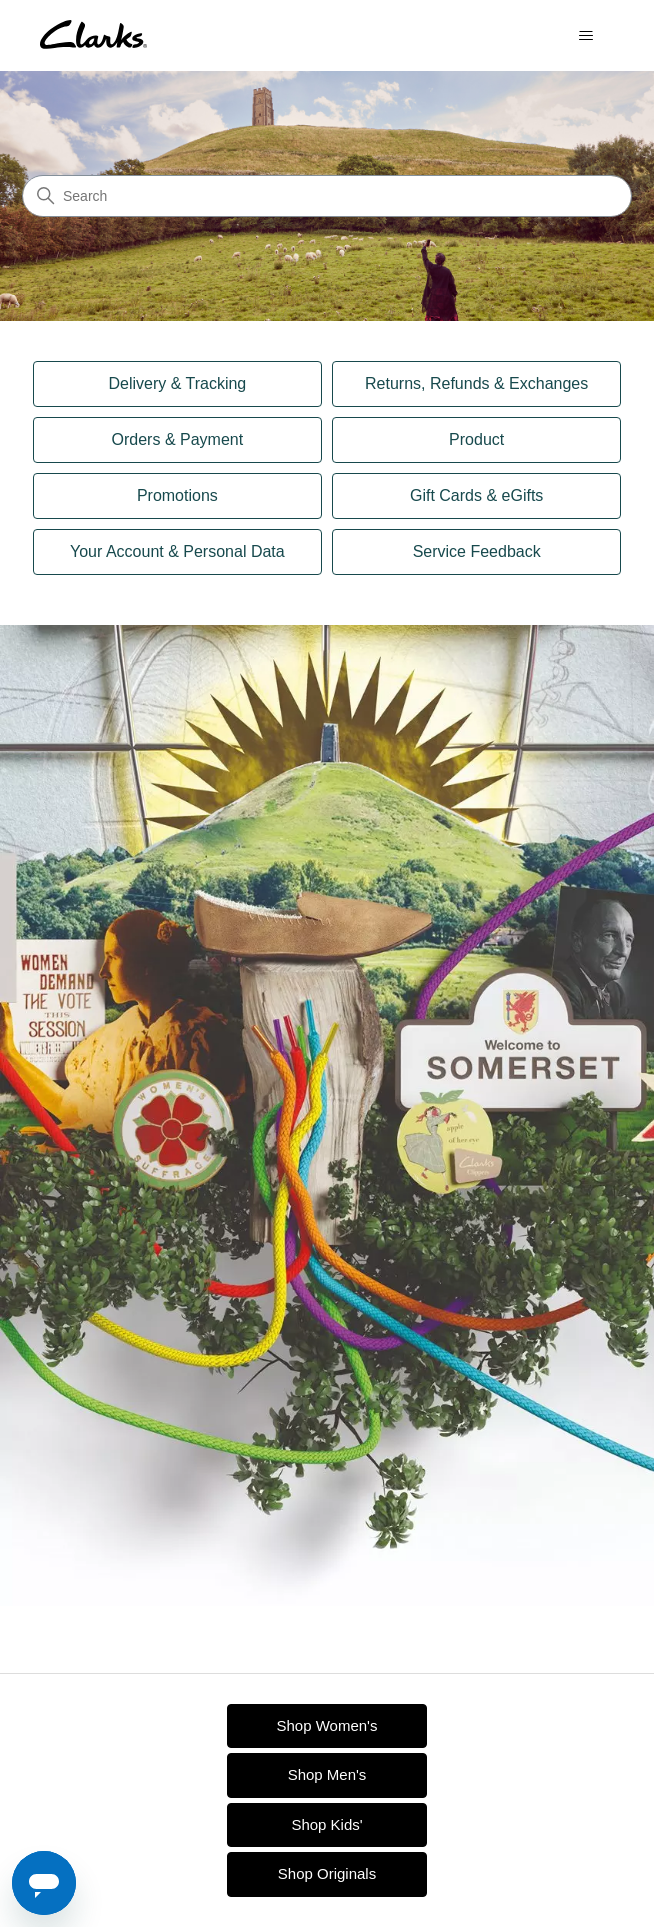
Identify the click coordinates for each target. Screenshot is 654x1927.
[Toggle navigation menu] (585, 36)
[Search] (327, 196)
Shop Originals (327, 1873)
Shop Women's (327, 1725)
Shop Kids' (326, 1824)
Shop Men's (327, 1774)
